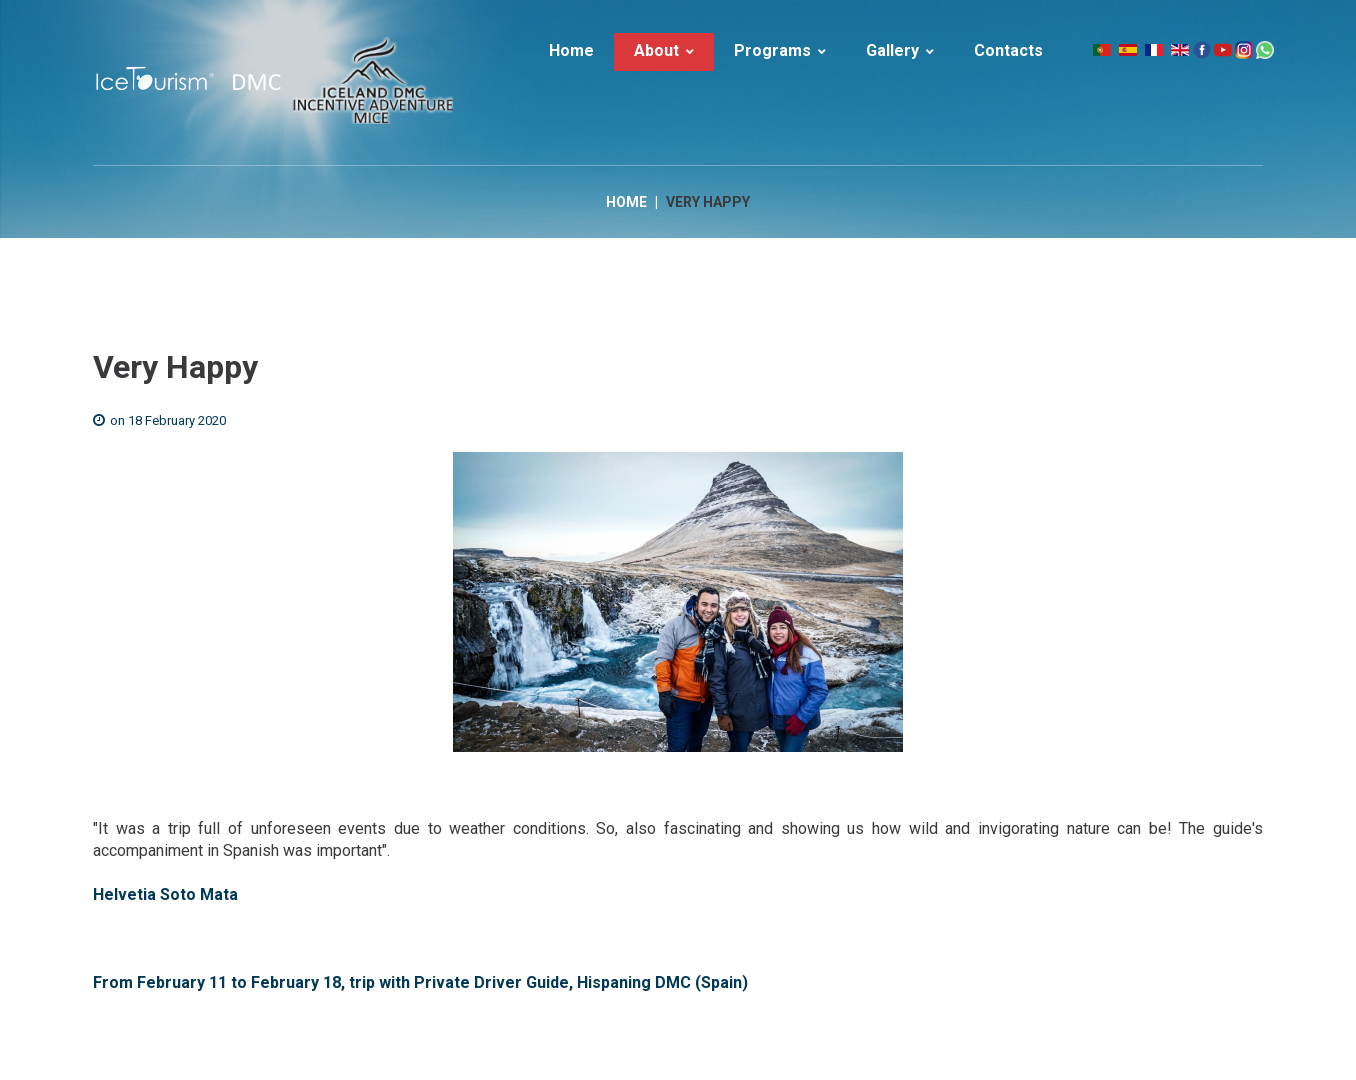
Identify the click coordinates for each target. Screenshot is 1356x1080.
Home (626, 202)
